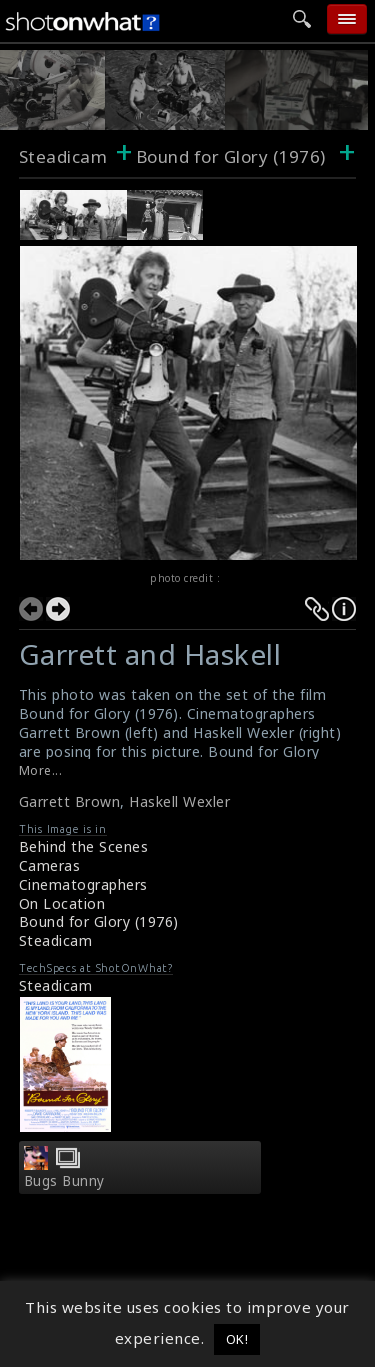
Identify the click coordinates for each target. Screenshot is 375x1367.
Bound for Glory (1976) (99, 921)
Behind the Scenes (84, 846)
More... (41, 770)
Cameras (50, 865)
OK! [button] (237, 1339)
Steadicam (63, 156)
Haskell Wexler (179, 801)
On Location (62, 903)
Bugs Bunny (64, 1181)
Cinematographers (83, 884)
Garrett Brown (70, 801)
